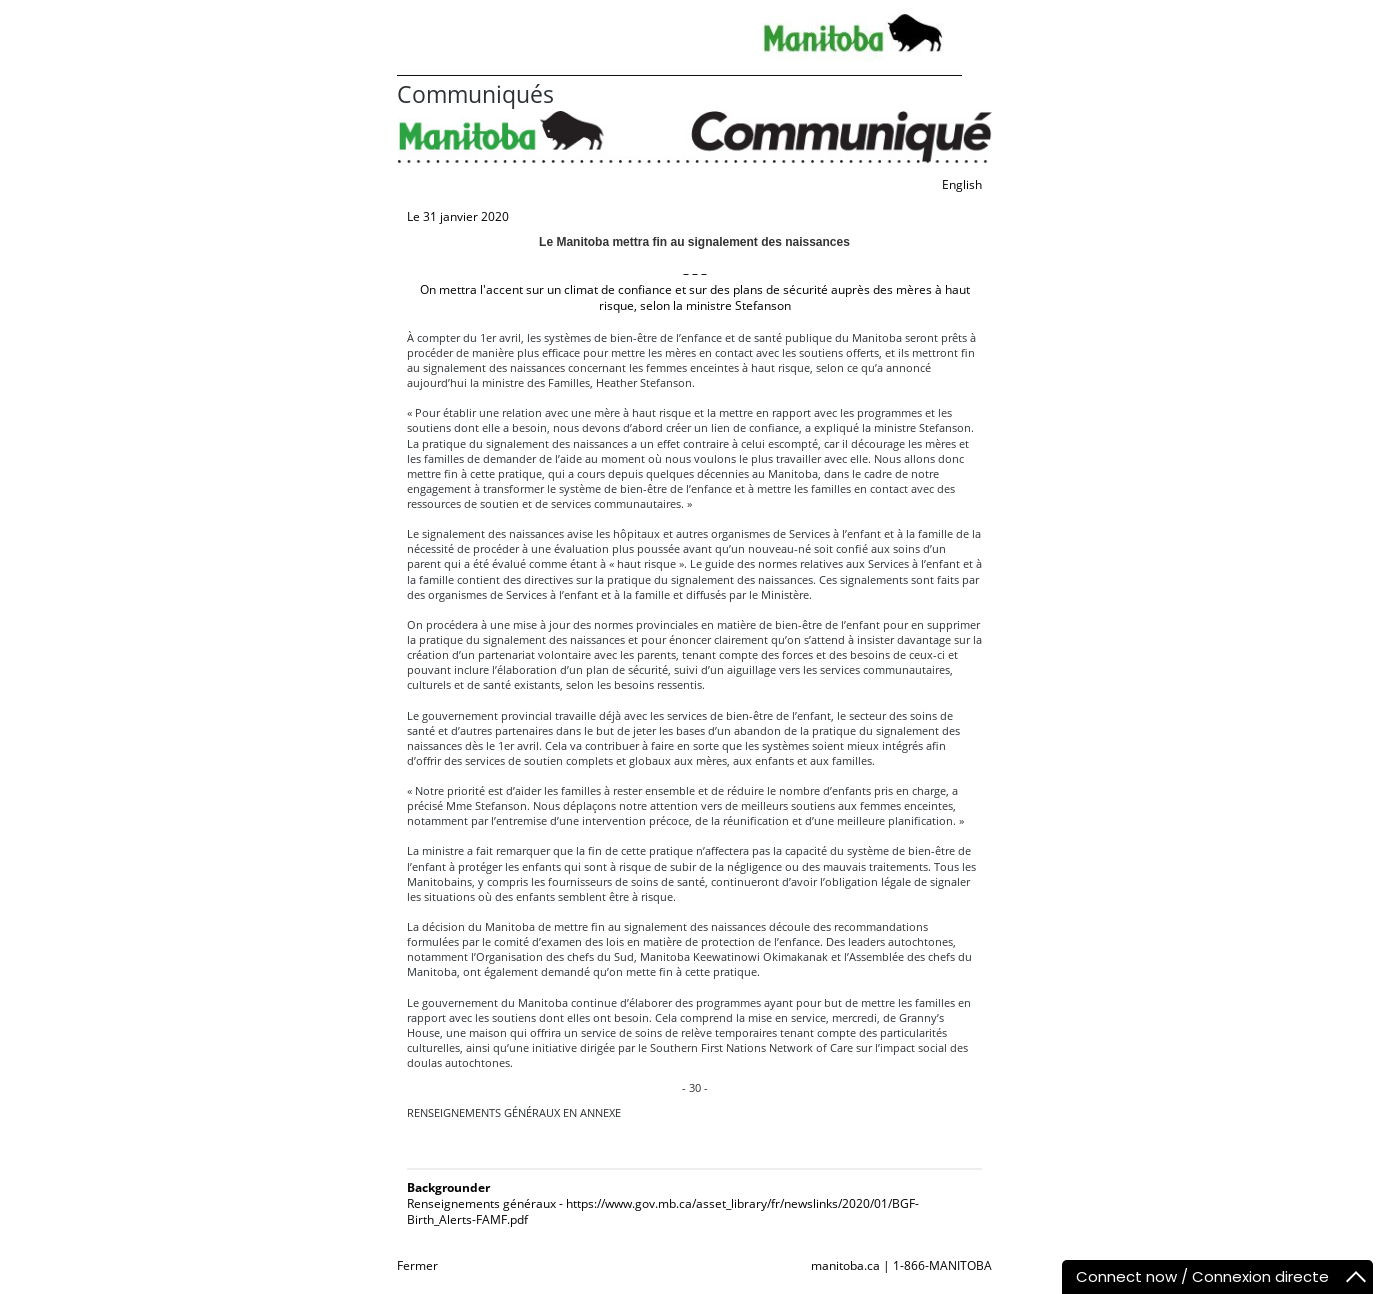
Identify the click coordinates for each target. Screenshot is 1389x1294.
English (962, 184)
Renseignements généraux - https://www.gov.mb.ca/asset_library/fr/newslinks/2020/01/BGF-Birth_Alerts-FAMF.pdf (663, 1211)
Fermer (417, 1265)
